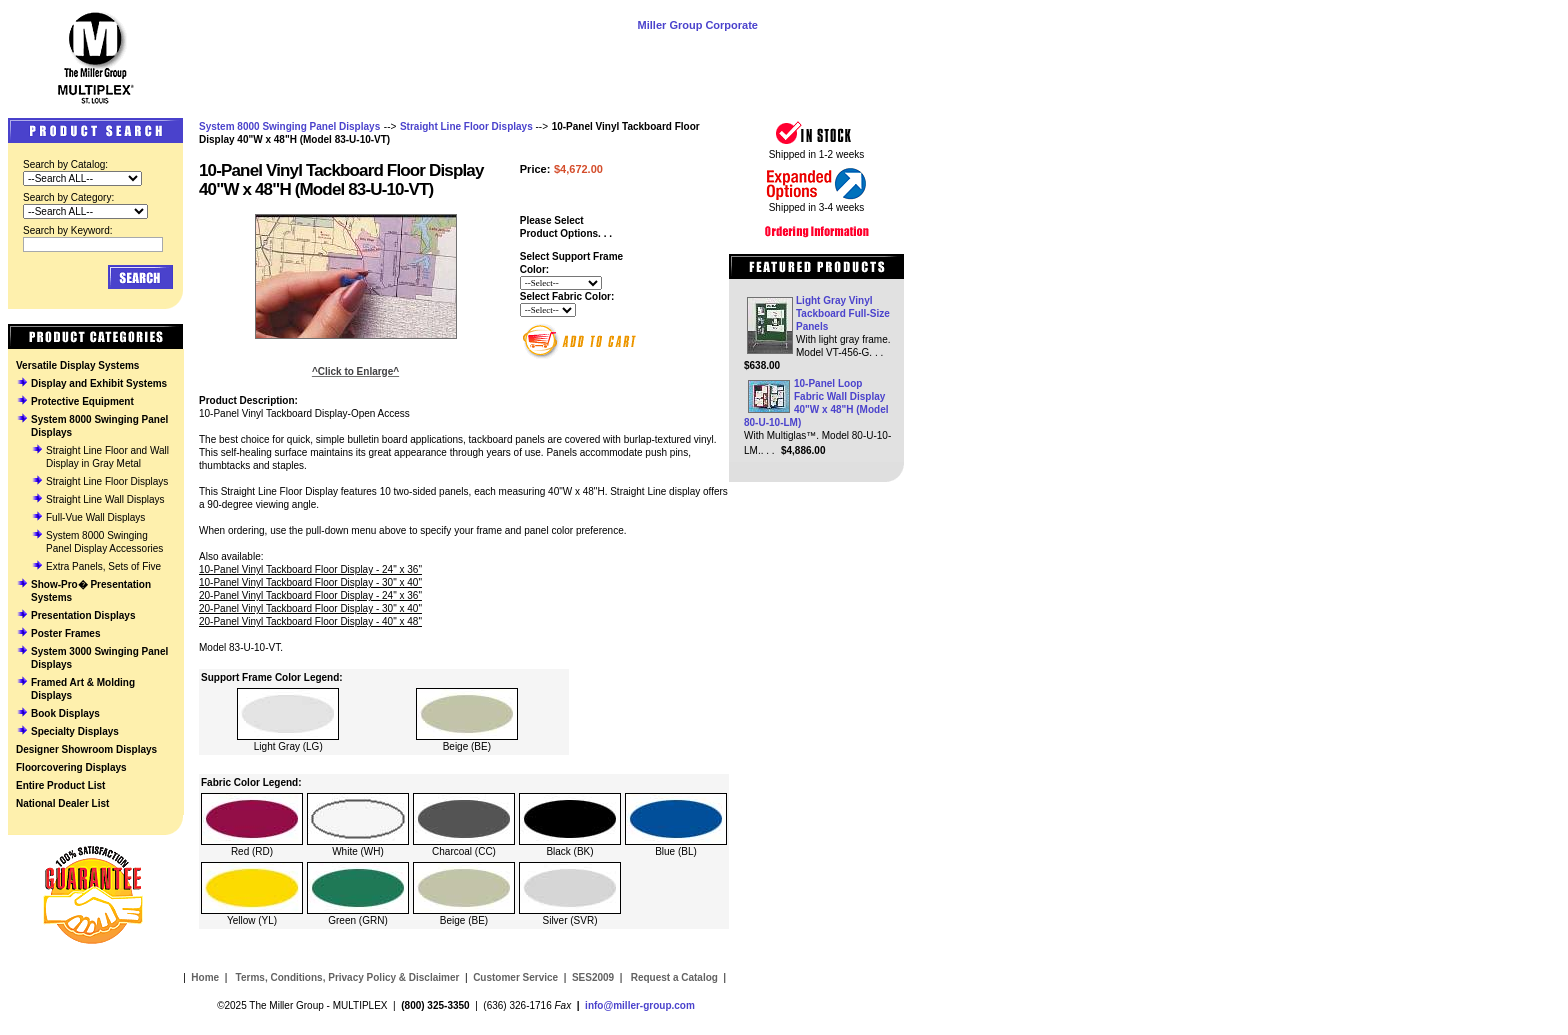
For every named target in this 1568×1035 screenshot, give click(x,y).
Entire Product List (60, 785)
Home (205, 977)
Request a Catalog (673, 977)
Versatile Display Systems (77, 365)
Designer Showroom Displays (86, 749)
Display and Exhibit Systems (99, 383)
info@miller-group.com (640, 1005)
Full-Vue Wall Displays (95, 517)
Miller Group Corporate (698, 25)
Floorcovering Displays (71, 767)
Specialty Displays (75, 731)
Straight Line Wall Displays (105, 499)
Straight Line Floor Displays (107, 481)
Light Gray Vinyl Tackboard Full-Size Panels (843, 313)
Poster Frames (65, 633)
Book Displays (65, 713)
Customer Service (515, 977)
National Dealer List (62, 803)
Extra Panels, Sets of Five (103, 566)
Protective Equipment (82, 401)
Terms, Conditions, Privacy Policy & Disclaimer (348, 977)
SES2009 (593, 977)
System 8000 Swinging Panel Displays (289, 126)
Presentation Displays (83, 615)
